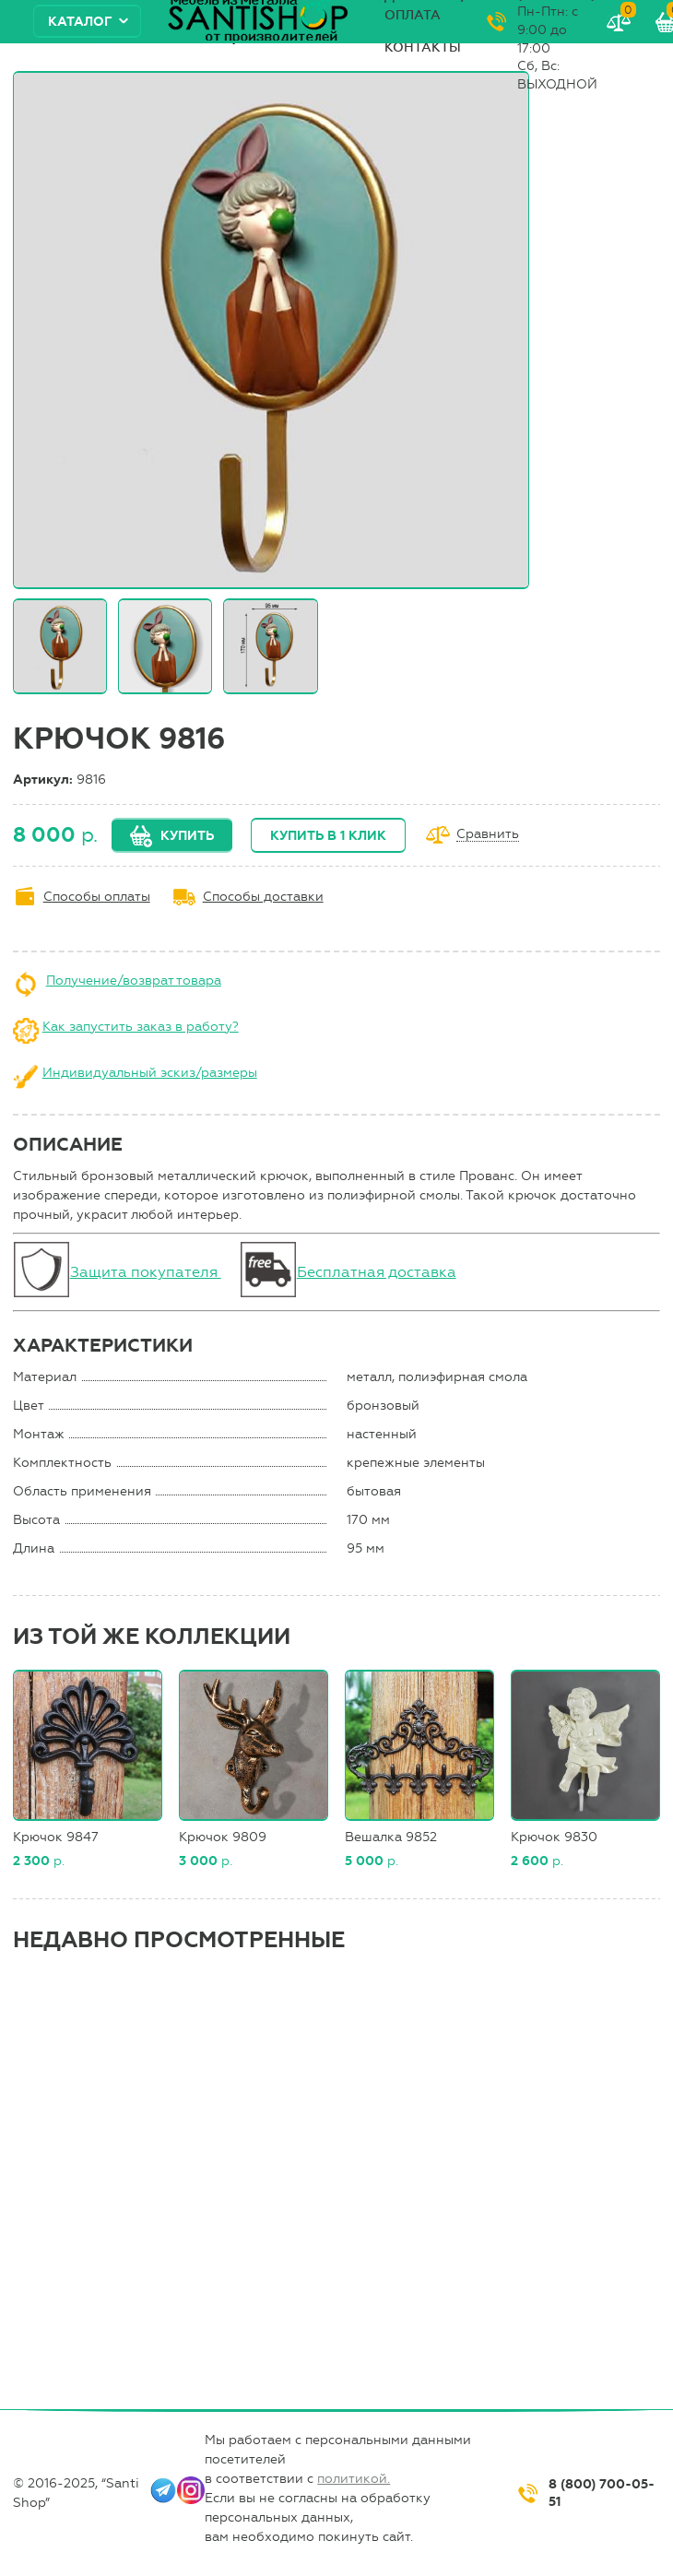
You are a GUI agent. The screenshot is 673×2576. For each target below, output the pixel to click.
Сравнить (487, 835)
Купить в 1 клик (328, 836)
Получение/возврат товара (133, 980)
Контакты (422, 47)
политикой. (353, 2479)
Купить (187, 836)
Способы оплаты (96, 896)
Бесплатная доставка (376, 1272)
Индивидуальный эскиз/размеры (149, 1073)
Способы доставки (263, 896)
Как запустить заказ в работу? (140, 1026)
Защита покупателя (145, 1272)
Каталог (80, 22)
